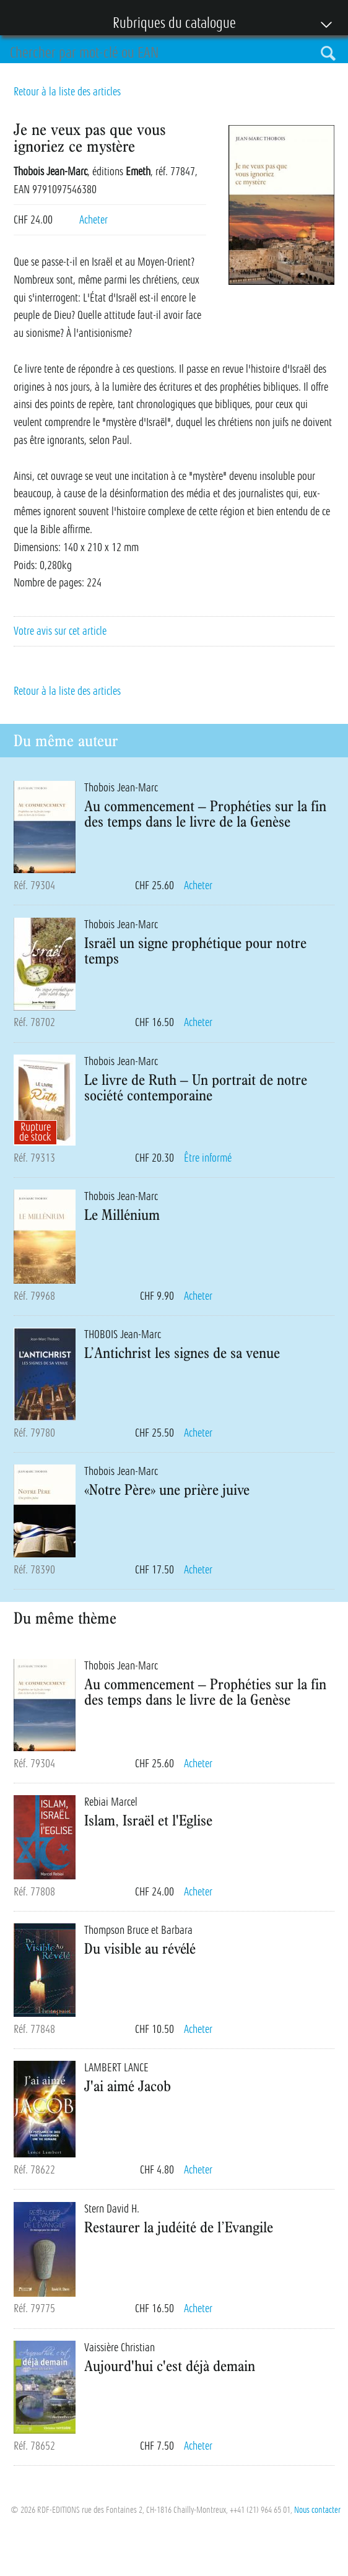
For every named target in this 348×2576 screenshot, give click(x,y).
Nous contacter (317, 2509)
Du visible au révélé (140, 1948)
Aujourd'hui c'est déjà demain (169, 2365)
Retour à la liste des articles (67, 91)
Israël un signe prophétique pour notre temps (195, 950)
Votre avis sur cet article (60, 631)
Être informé (208, 1158)
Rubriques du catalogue (168, 24)
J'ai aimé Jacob (127, 2085)
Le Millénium (122, 1214)
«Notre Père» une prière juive (167, 1489)
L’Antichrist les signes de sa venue (182, 1352)
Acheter (93, 220)
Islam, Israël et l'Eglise (148, 1820)
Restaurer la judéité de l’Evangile (178, 2226)
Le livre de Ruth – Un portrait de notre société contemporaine (195, 1087)
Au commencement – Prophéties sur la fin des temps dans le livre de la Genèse (205, 813)
